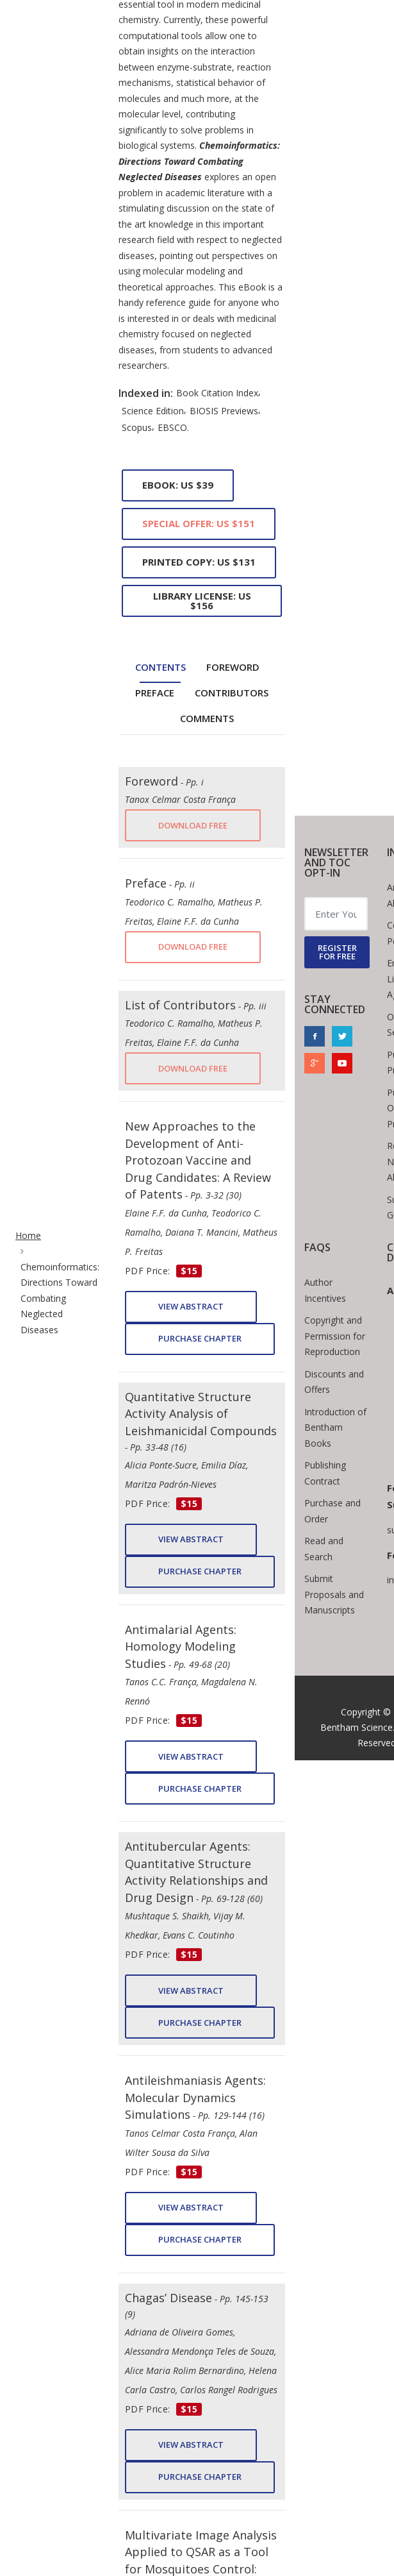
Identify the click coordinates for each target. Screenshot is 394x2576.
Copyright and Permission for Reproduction (334, 1336)
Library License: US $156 (202, 600)
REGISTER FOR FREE (337, 952)
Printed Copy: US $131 (199, 561)
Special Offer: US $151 (198, 523)
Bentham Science (356, 1727)
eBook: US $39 (177, 484)
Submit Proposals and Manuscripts (334, 1594)
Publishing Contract (325, 1473)
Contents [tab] (160, 667)
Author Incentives (325, 1290)
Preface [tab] (154, 692)
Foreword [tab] (232, 667)
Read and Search (323, 1549)
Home (28, 1235)
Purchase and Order (332, 1511)
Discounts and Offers (334, 1382)
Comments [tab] (207, 718)
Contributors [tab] (231, 692)
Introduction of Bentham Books (335, 1427)
